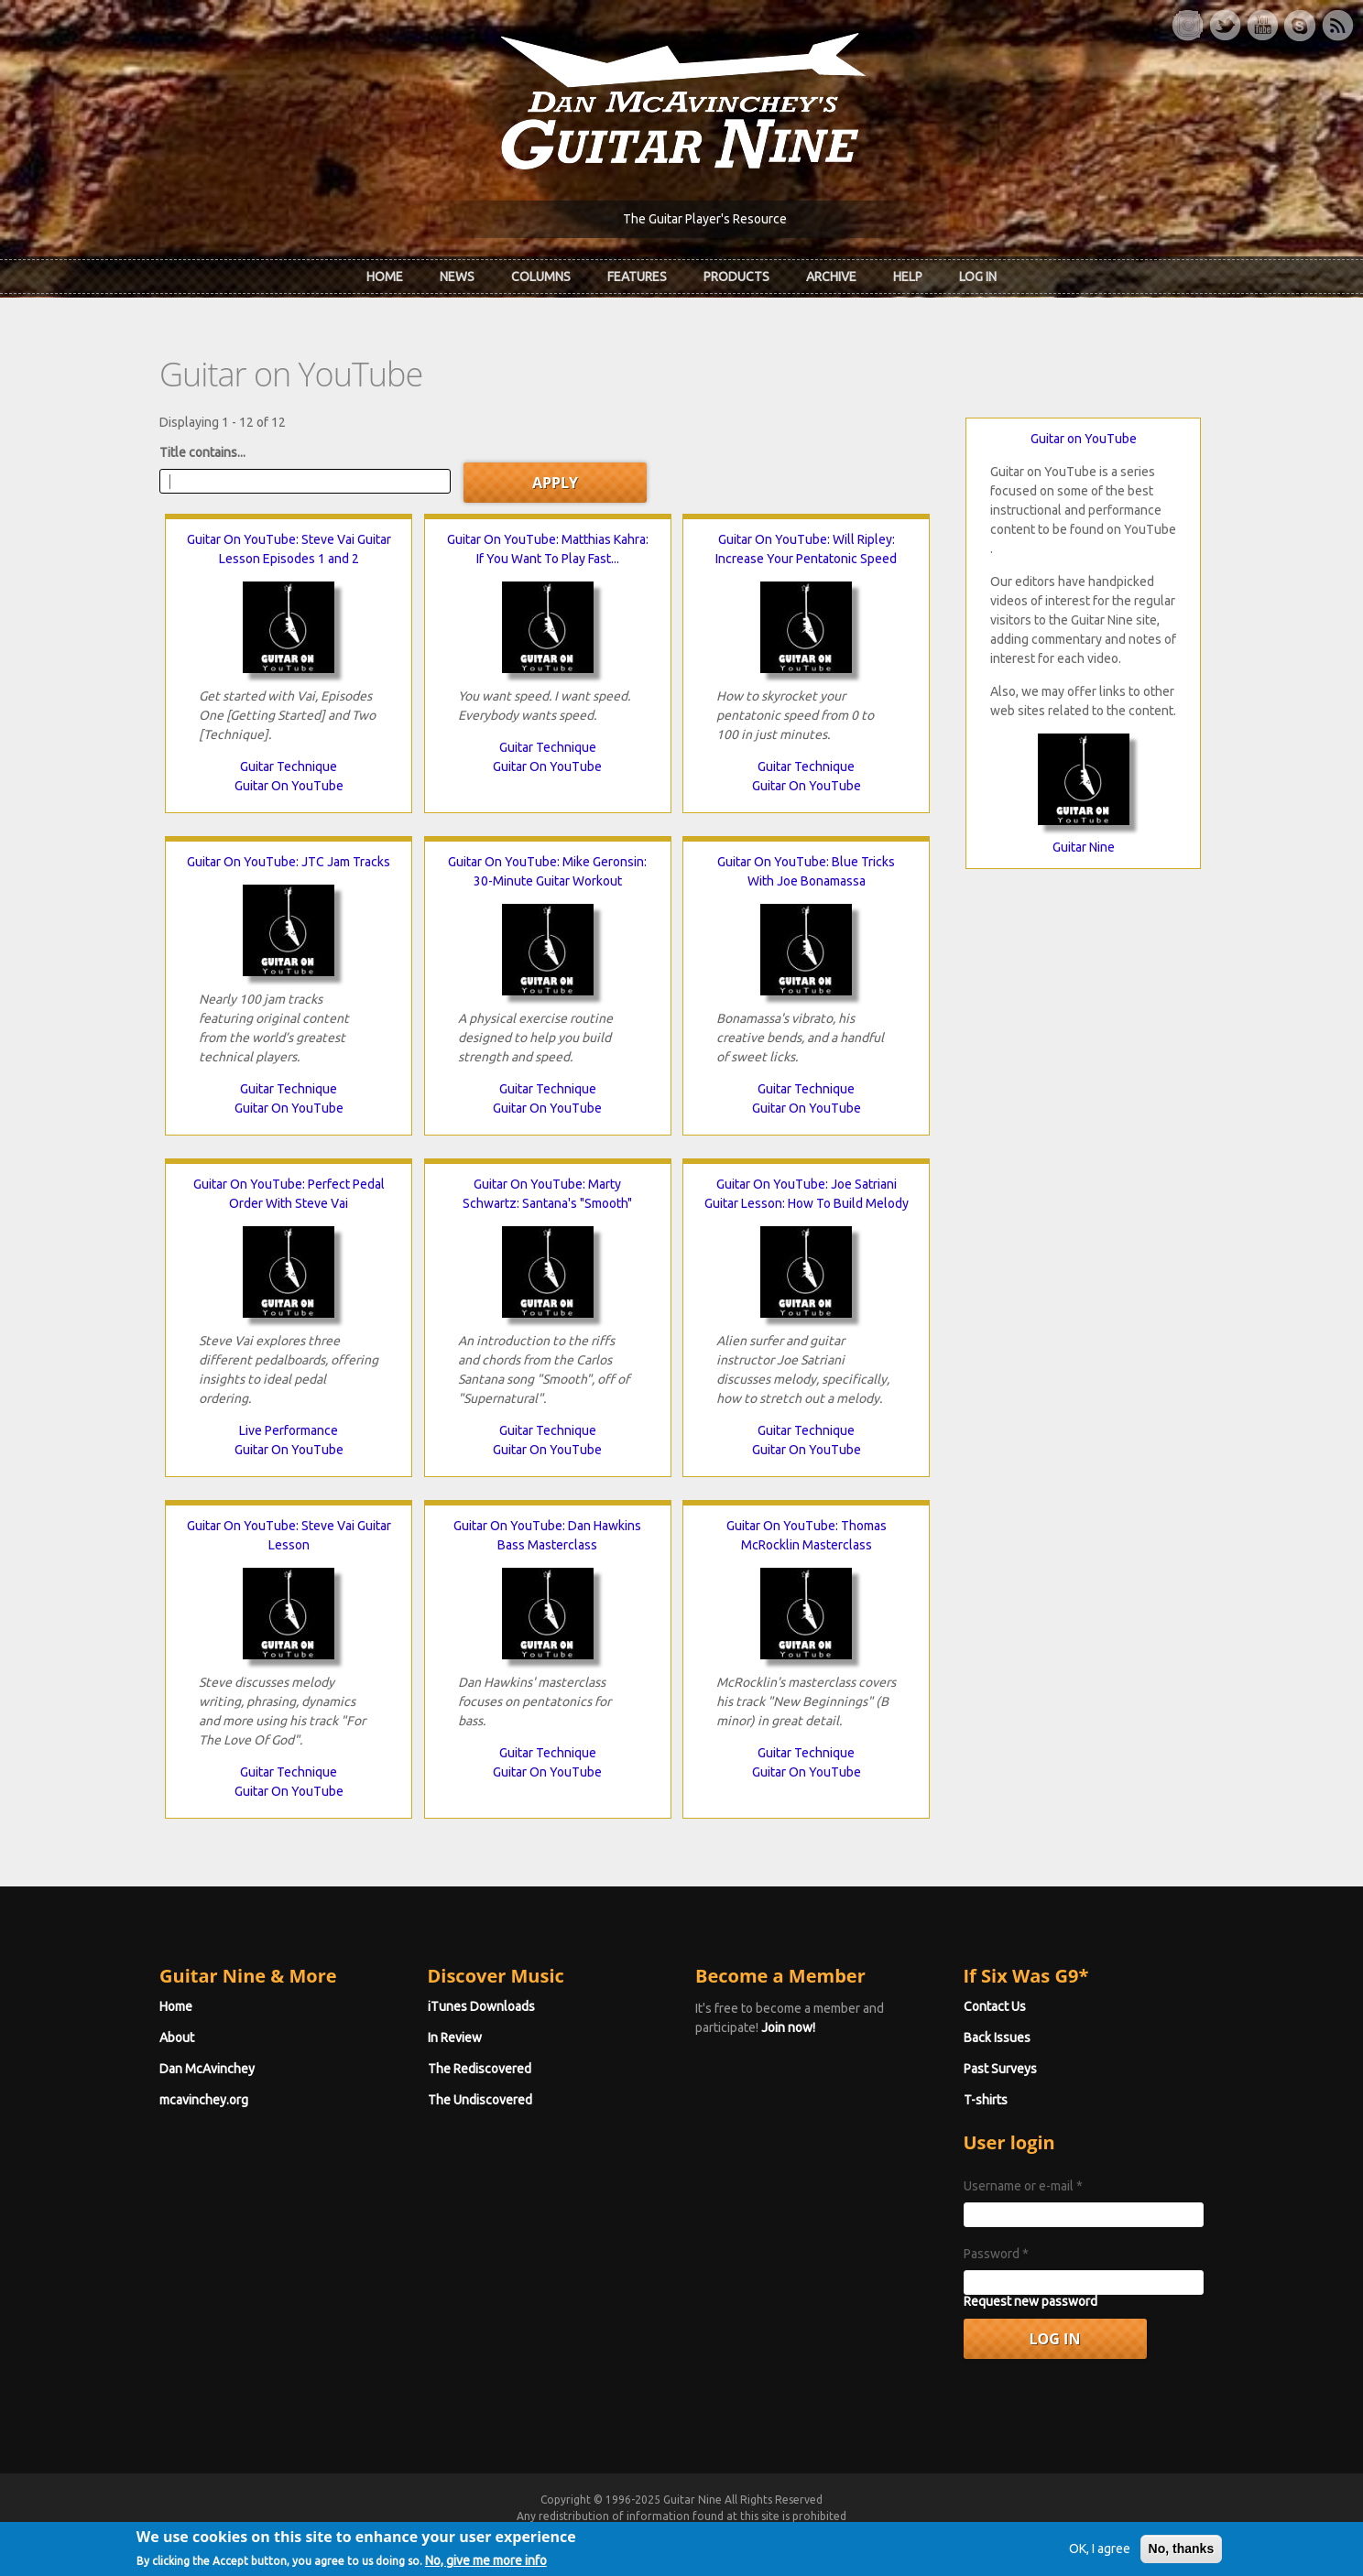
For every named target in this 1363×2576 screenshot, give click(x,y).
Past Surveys (1000, 2068)
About (176, 2037)
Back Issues (997, 2037)
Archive (831, 276)
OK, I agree (1099, 2556)
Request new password (1030, 2301)
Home (384, 276)
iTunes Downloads (481, 2006)
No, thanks (1182, 2556)
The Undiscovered (480, 2099)
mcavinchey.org (203, 2099)
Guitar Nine (1083, 847)
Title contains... (202, 452)
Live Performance (288, 1430)
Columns (541, 276)
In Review (455, 2037)
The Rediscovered (479, 2068)
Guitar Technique (288, 766)
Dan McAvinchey (207, 2068)
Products (736, 276)
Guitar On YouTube (288, 785)
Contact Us (995, 2006)
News (457, 276)
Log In (978, 276)
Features (637, 276)
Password (996, 2253)
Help (907, 276)
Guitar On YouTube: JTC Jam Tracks (288, 861)
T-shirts (986, 2099)
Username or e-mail (1023, 2186)
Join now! (788, 2027)
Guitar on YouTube (1083, 438)
